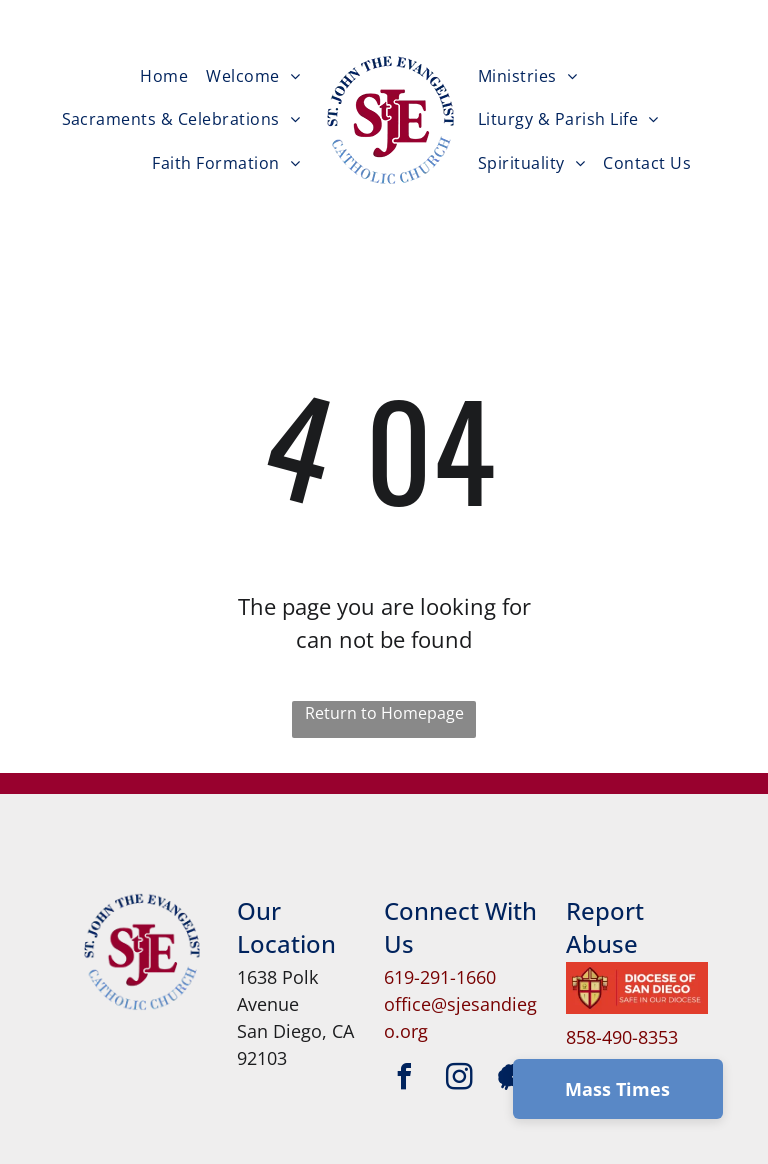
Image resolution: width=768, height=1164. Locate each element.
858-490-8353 (622, 1037)
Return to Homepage (384, 713)
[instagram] (459, 1079)
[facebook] (404, 1079)
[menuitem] (164, 76)
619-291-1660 (440, 977)
